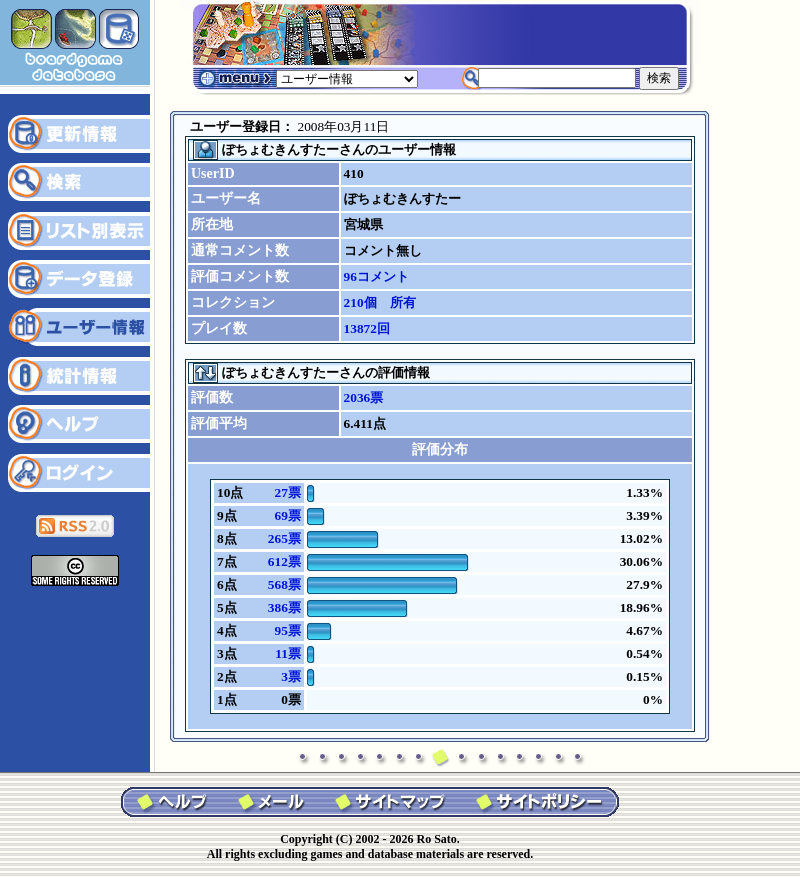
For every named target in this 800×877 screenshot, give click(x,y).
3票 (291, 676)
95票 (287, 630)
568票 (284, 584)
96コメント (376, 276)
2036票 (364, 397)
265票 (284, 538)
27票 (287, 492)
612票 (284, 561)
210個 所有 (380, 302)
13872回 (367, 328)
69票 (287, 515)
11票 (288, 653)
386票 (284, 607)
